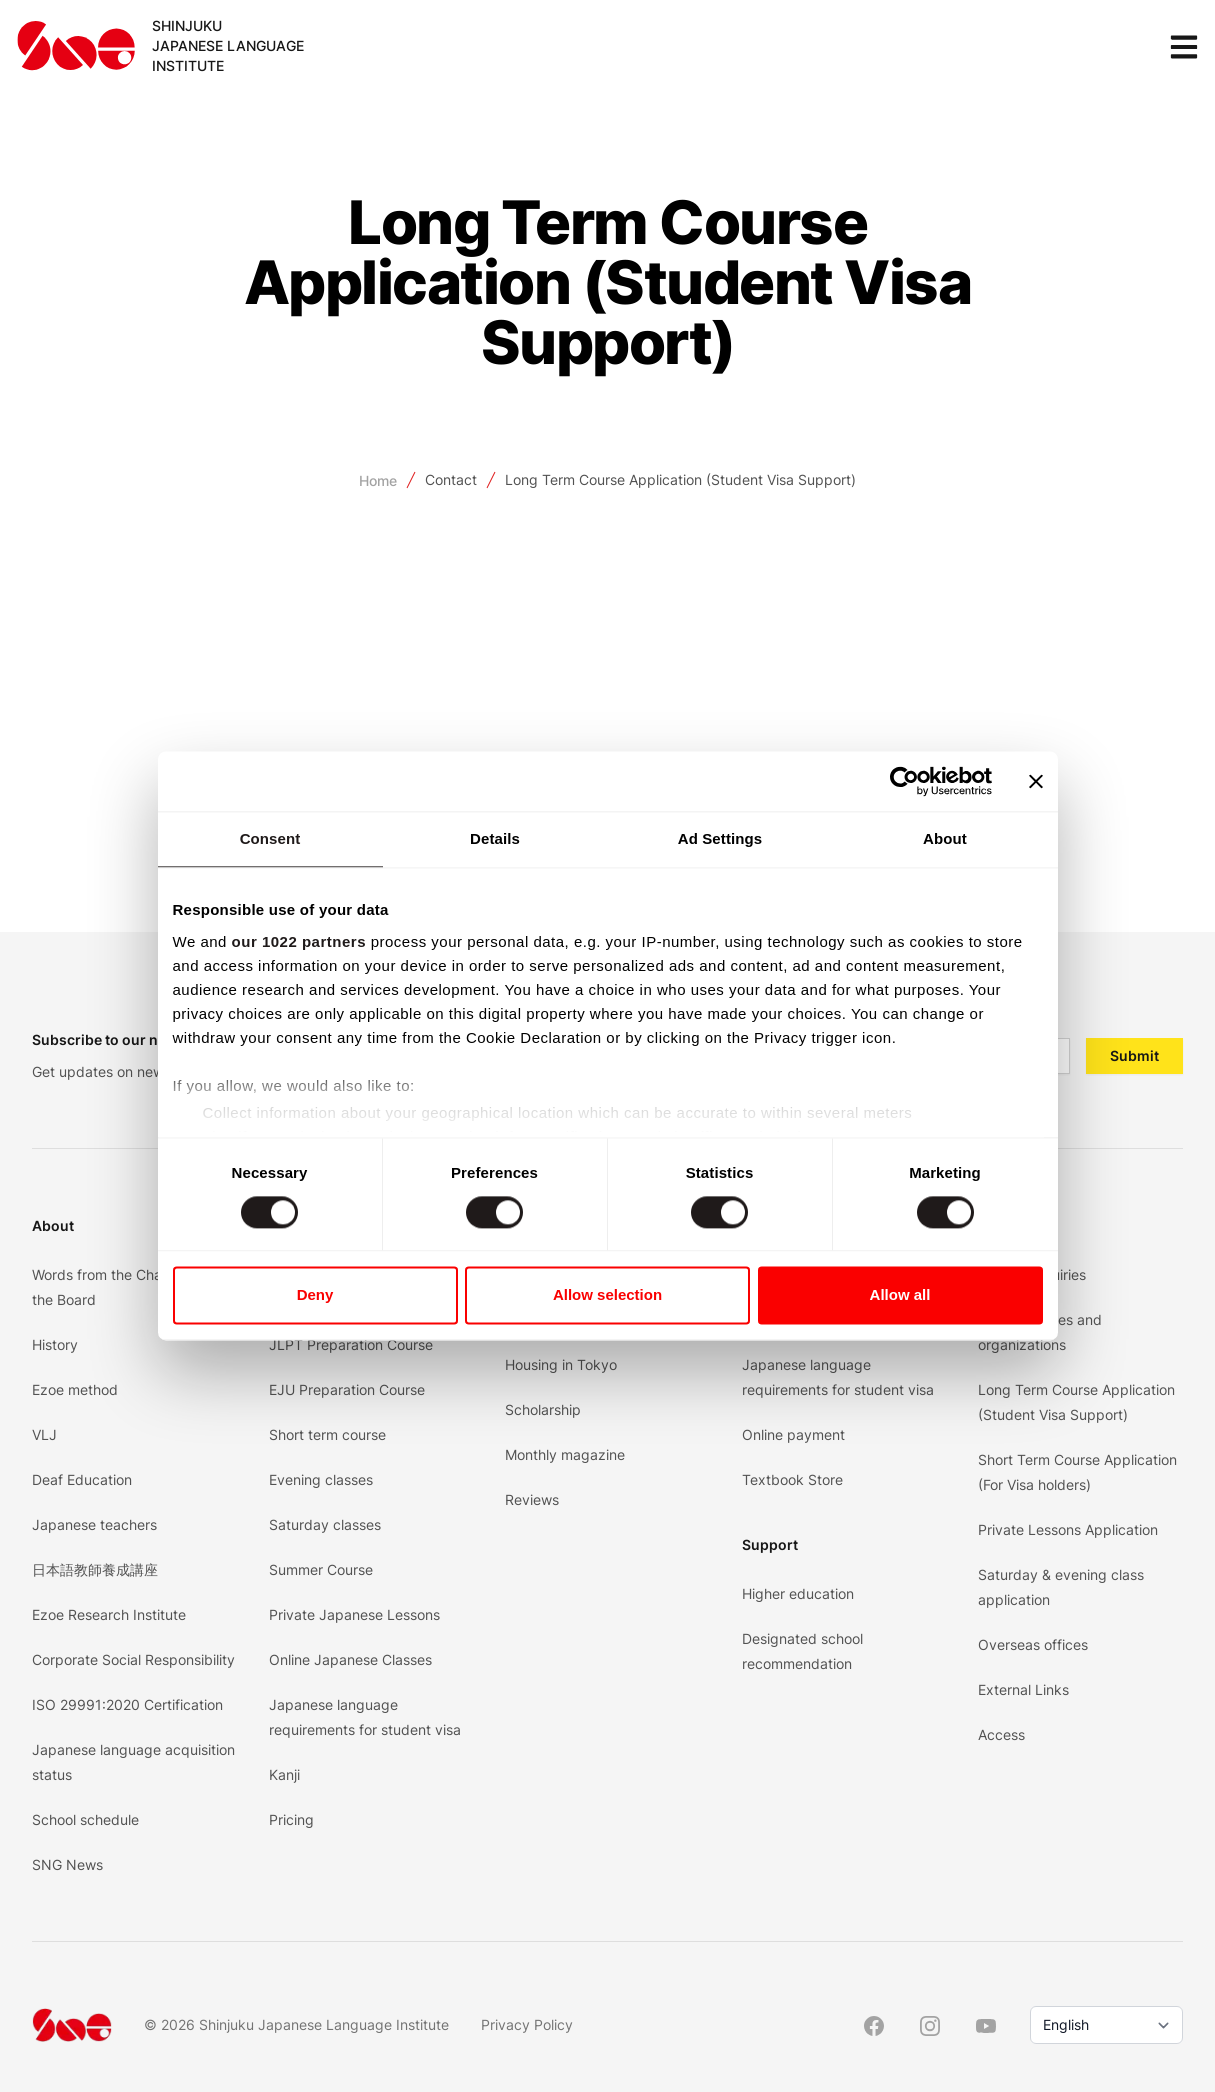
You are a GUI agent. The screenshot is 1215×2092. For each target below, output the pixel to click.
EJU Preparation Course (347, 1389)
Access (1001, 1734)
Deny (315, 1295)
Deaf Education (82, 1479)
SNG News (67, 1864)
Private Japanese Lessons (354, 1614)
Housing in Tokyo (561, 1364)
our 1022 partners (299, 941)
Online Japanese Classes (350, 1659)
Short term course (327, 1434)
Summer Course (321, 1569)
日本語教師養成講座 (95, 1569)
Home (378, 480)
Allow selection (607, 1295)
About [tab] (945, 838)
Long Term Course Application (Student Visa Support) (680, 479)
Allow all (900, 1295)
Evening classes (321, 1479)
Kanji (284, 1774)
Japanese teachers (94, 1524)
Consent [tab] (270, 838)
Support (770, 1544)
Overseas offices (1033, 1644)
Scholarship (543, 1409)
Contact (451, 479)
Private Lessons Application (1068, 1529)
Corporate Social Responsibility (133, 1659)
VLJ (44, 1434)
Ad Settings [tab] (720, 838)
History (55, 1344)
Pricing (291, 1819)
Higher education (798, 1593)
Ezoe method (75, 1389)
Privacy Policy (527, 2024)
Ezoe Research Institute (109, 1614)
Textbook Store (792, 1479)
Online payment (793, 1434)
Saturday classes (325, 1524)
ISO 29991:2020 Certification (127, 1704)
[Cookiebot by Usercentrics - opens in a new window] (904, 781)
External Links (1023, 1689)
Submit (1134, 1055)
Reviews (532, 1499)
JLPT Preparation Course (351, 1344)
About (53, 1225)
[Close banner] (1036, 781)
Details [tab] (495, 838)
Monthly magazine (565, 1454)
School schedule (85, 1819)
